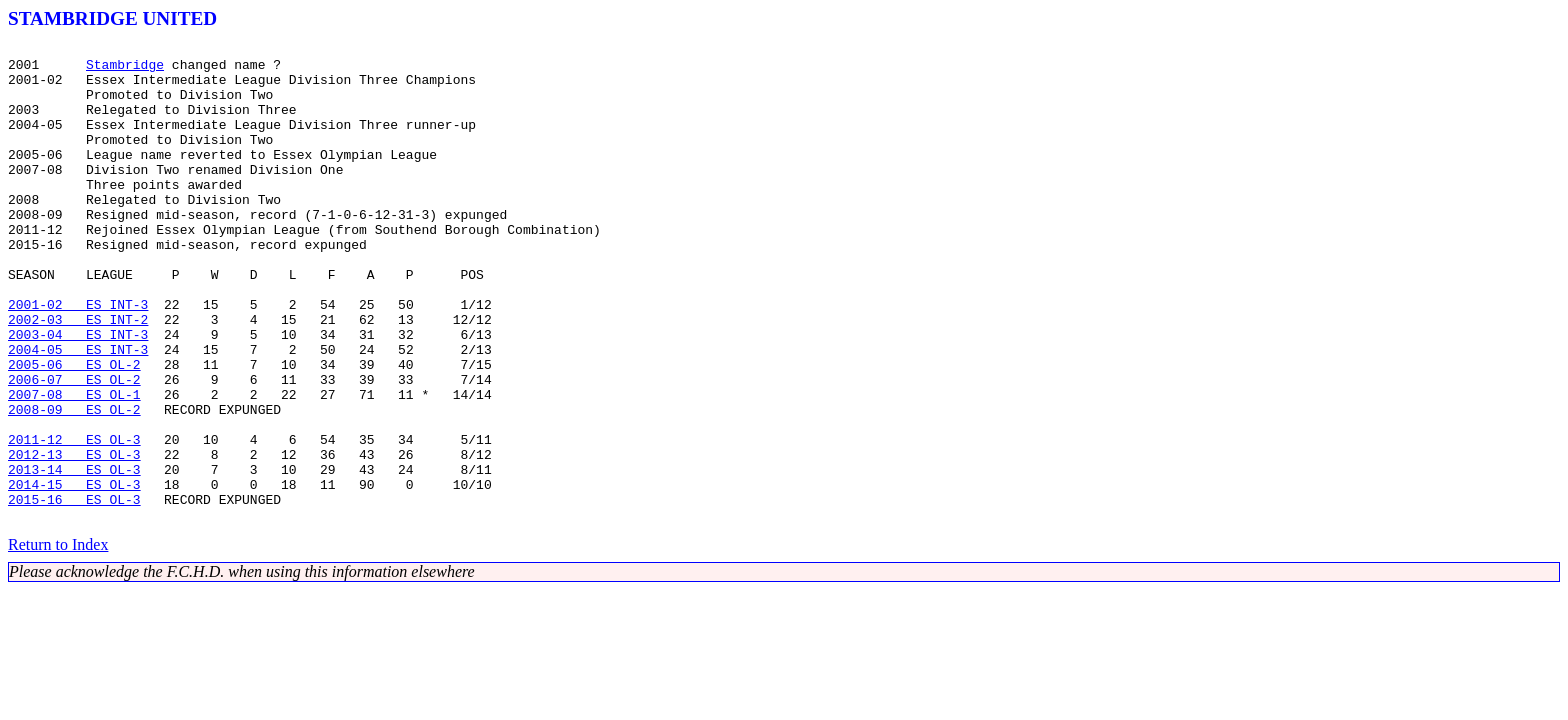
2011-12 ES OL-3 (74, 520)
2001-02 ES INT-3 (78, 358)
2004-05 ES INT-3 (78, 412)
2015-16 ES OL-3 (74, 592)
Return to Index (58, 640)
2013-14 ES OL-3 (74, 556)
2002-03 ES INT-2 (78, 376)
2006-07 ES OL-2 (74, 448)
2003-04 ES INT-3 (78, 394)
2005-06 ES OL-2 (74, 430)
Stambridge (125, 70)
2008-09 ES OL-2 (74, 484)
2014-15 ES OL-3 (74, 574)
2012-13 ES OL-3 (74, 538)
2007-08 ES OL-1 (74, 466)
